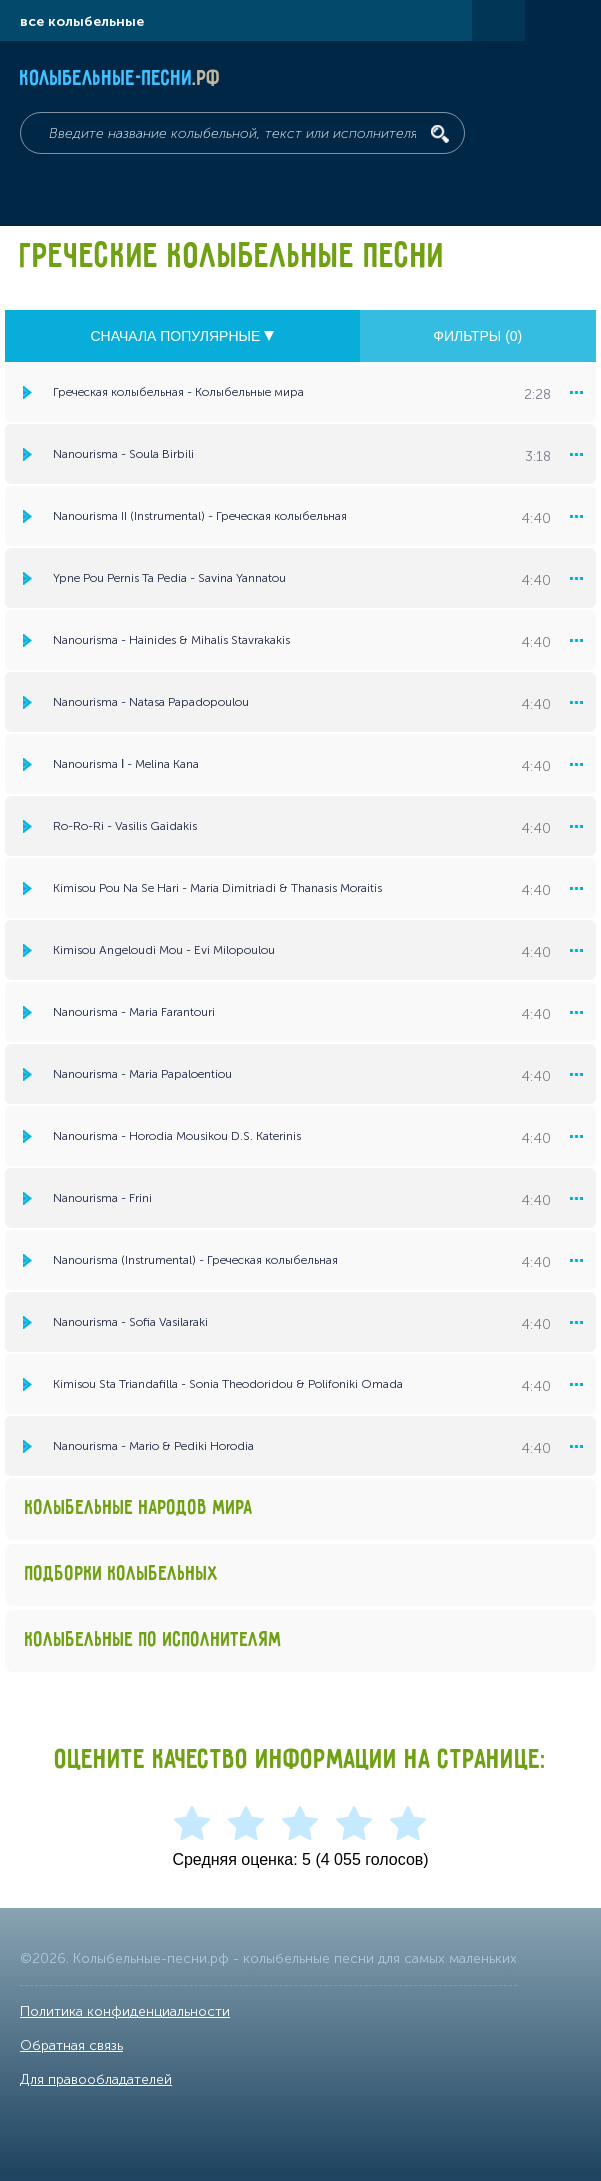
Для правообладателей (96, 2079)
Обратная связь (71, 2045)
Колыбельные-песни (120, 79)
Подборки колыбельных (122, 1574)
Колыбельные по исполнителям (153, 1640)
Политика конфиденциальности (125, 2011)
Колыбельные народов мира (139, 1508)
